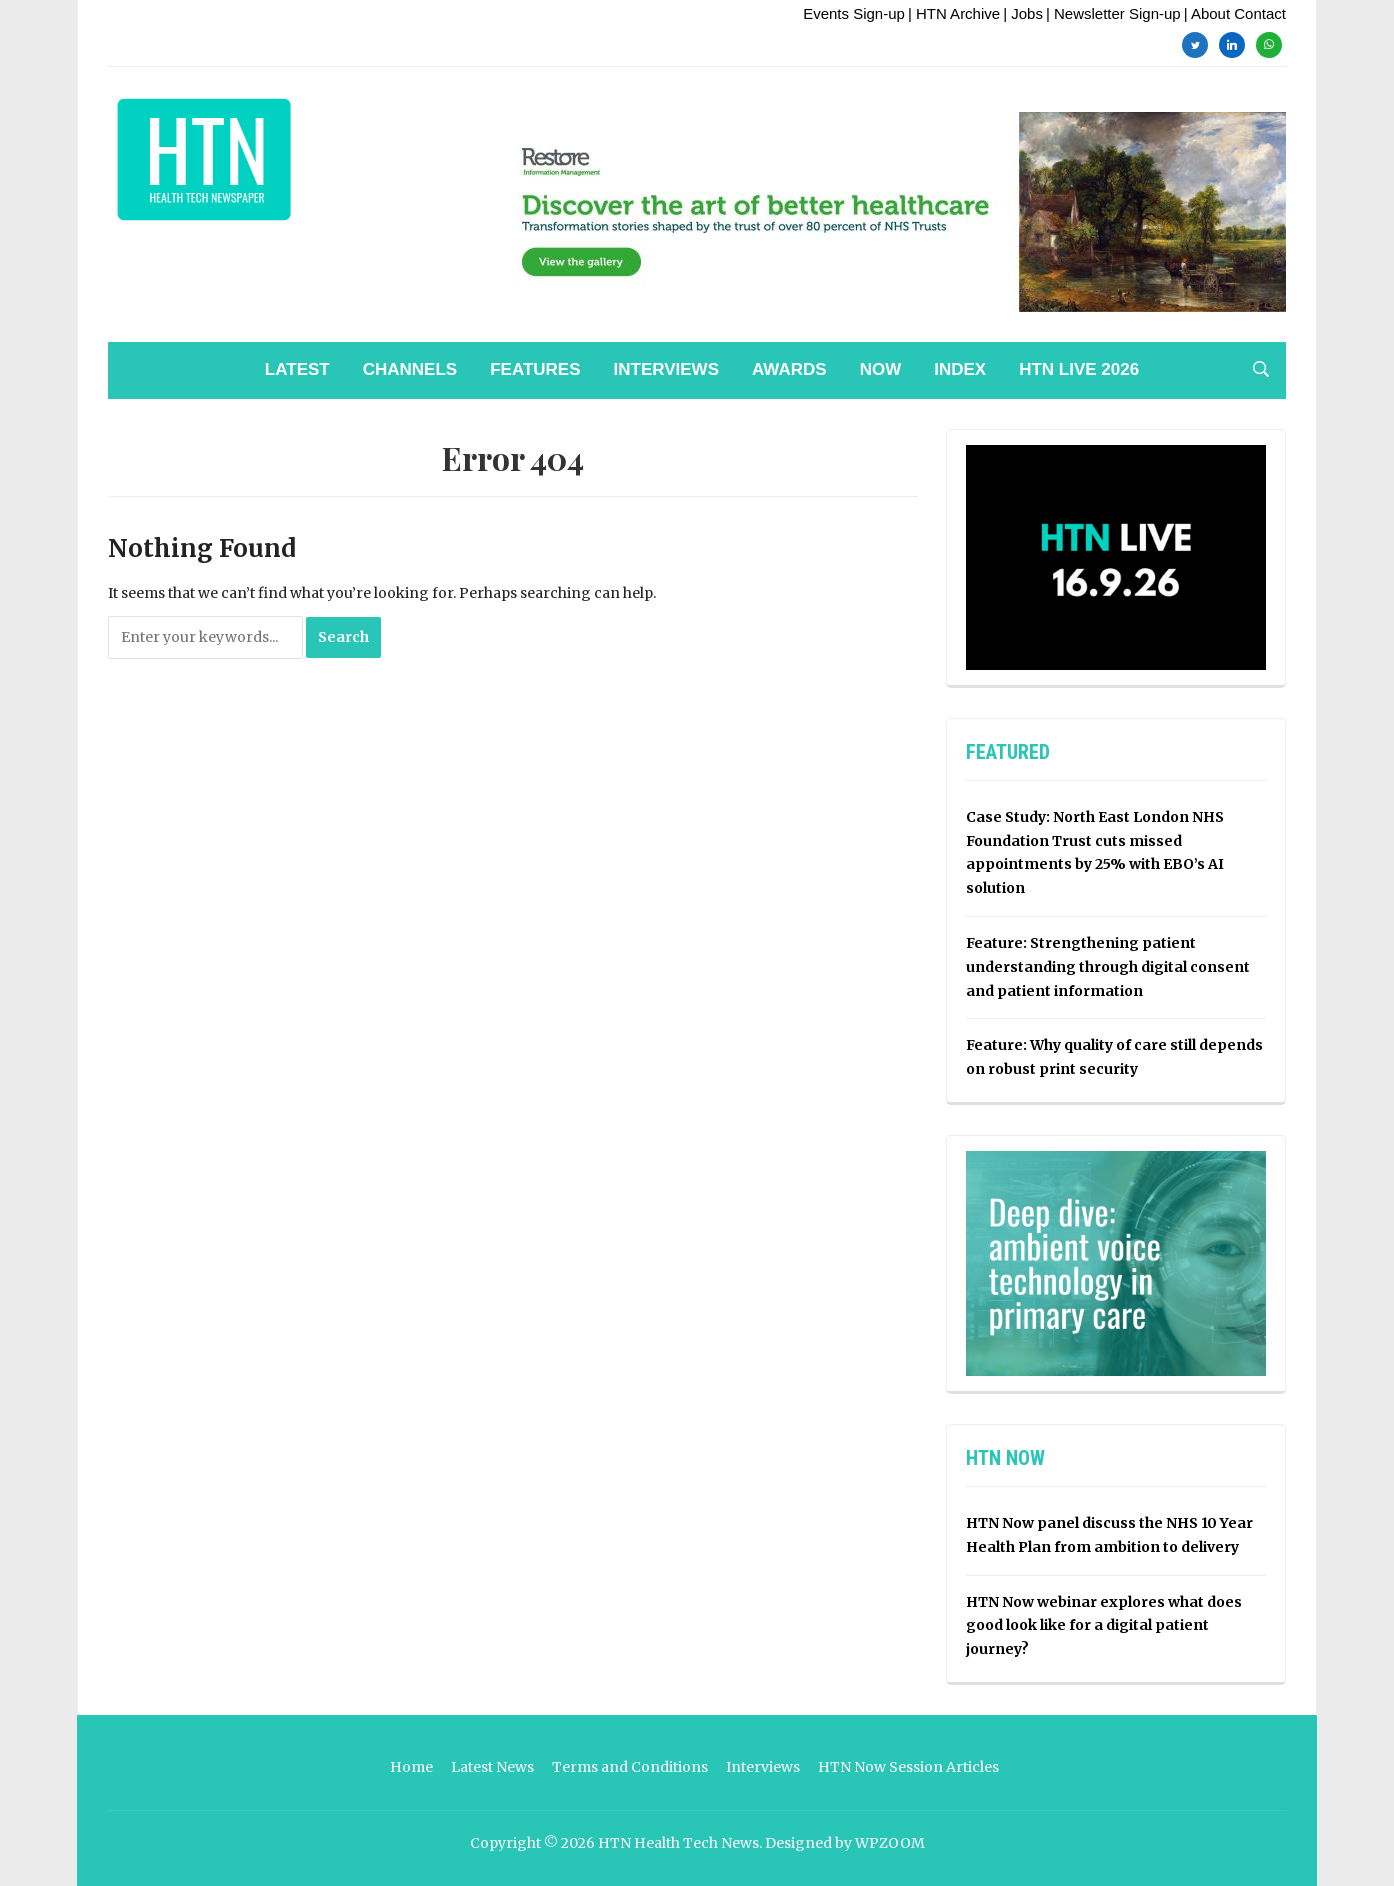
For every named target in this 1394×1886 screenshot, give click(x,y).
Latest (297, 369)
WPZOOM (890, 1843)
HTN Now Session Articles (908, 1767)
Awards (789, 369)
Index (960, 369)
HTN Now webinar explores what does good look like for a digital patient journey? (1104, 1626)
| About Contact (1235, 13)
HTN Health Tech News (678, 1843)
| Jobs (1023, 13)
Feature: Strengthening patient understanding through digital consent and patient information (1108, 967)
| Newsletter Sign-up (1113, 13)
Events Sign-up (854, 13)
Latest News (492, 1767)
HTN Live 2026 (1079, 369)
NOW (881, 369)
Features (535, 369)
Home (411, 1767)
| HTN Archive (954, 13)
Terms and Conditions (630, 1767)
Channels (410, 369)
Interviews (666, 369)
